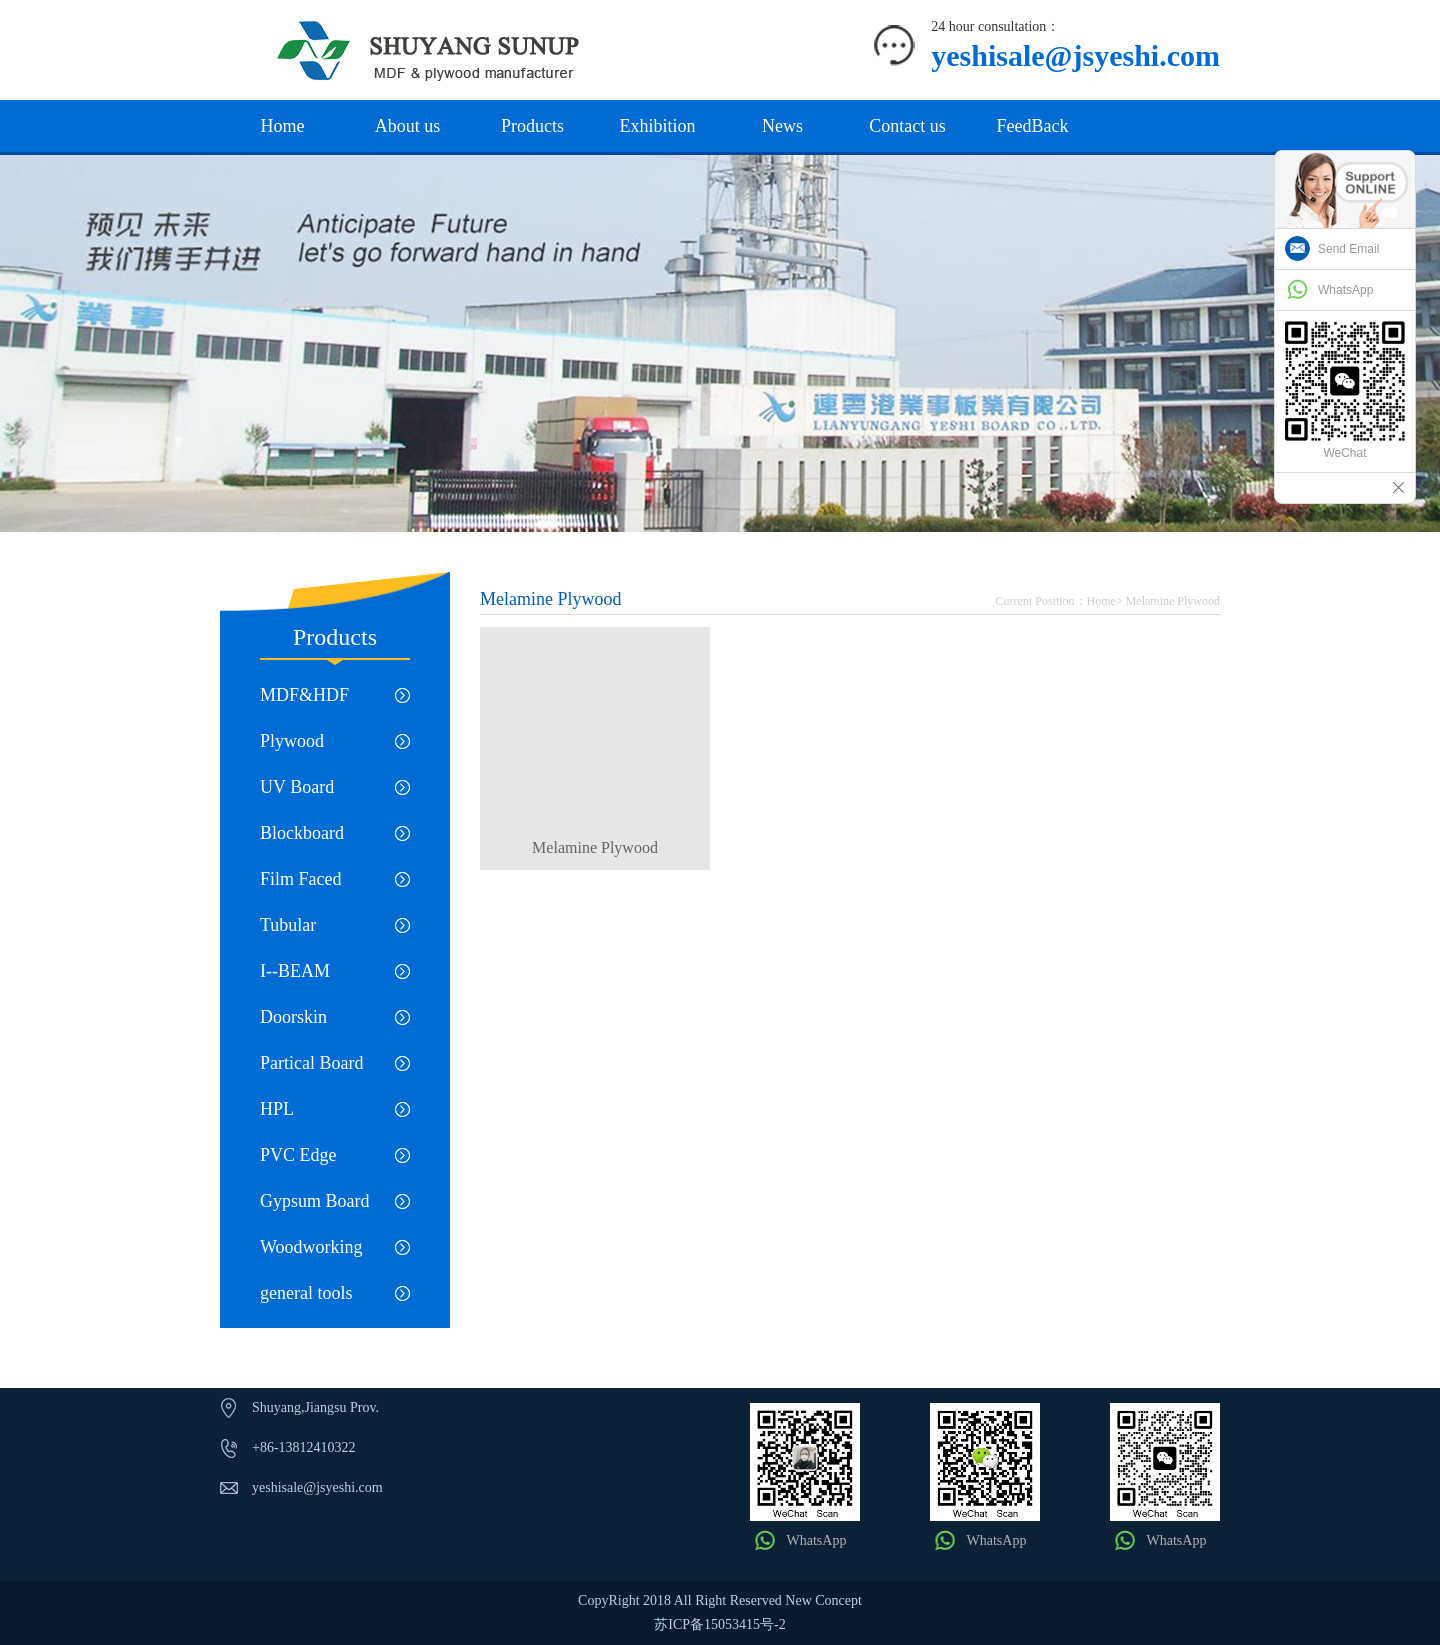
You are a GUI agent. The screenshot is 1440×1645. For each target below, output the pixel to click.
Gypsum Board (315, 1201)
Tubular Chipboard (298, 931)
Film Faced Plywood (301, 885)
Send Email (1348, 249)
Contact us (907, 126)
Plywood (292, 741)
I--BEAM (295, 971)
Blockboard (302, 833)
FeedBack (1033, 126)
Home (283, 126)
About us (408, 126)
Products (532, 126)
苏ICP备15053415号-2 (719, 1624)
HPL (277, 1109)
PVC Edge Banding (298, 1161)
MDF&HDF (304, 695)
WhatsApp (817, 1540)
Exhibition (658, 126)
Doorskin (293, 1017)
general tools (306, 1293)
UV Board (297, 787)
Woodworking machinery (311, 1253)
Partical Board (311, 1063)
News (782, 126)
